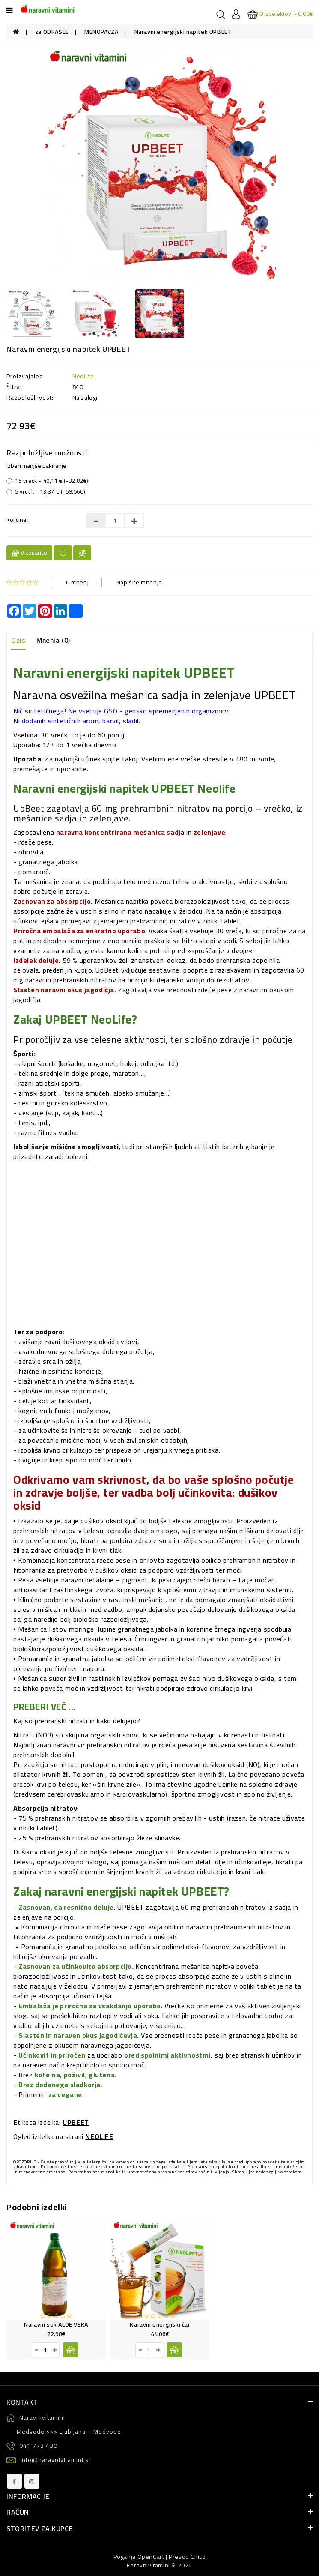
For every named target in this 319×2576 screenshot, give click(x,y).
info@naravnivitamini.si (48, 2459)
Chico (198, 2556)
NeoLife (83, 376)
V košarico (29, 552)
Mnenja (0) (53, 640)
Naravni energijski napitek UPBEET (183, 31)
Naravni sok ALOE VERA (56, 2324)
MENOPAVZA (101, 31)
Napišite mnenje (139, 582)
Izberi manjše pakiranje (36, 465)
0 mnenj (77, 582)
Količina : (17, 519)
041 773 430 (31, 2445)
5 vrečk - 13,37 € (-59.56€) (45, 491)
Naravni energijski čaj (159, 2324)
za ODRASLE (52, 31)
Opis (18, 640)
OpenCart (150, 2556)
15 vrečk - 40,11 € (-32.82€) (47, 480)
